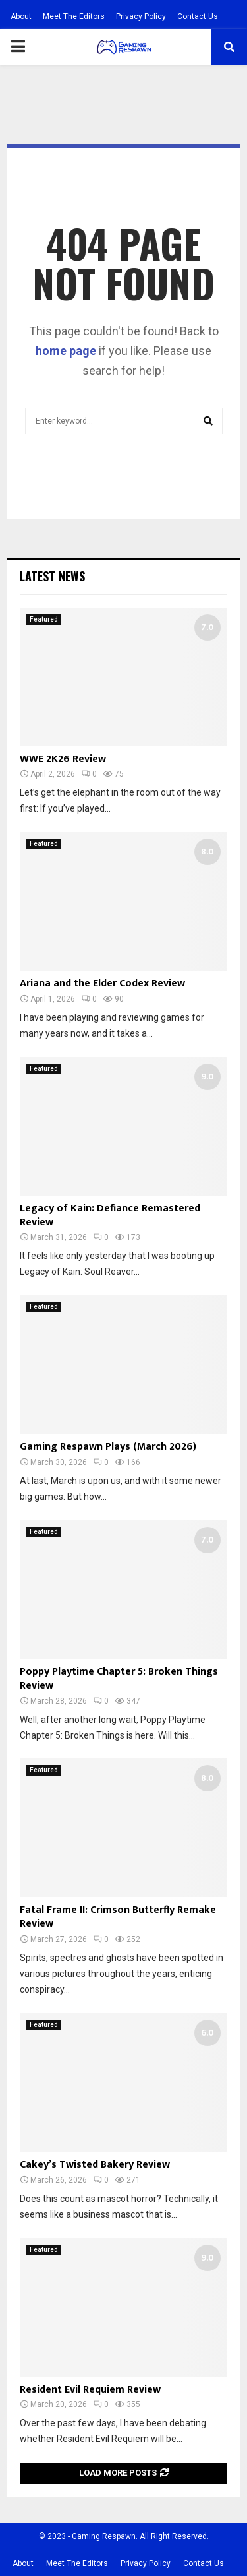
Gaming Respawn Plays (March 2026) (108, 1447)
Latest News (52, 576)
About (21, 16)
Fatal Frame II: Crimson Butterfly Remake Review (118, 1917)
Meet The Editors (74, 16)
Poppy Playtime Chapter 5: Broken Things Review (119, 1678)
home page (66, 351)
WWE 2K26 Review (63, 759)
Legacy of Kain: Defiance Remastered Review (110, 1215)
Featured (44, 619)
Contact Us (197, 16)
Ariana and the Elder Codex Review (102, 983)
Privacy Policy (141, 16)
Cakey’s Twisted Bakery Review (95, 2165)
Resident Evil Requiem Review (90, 2390)
